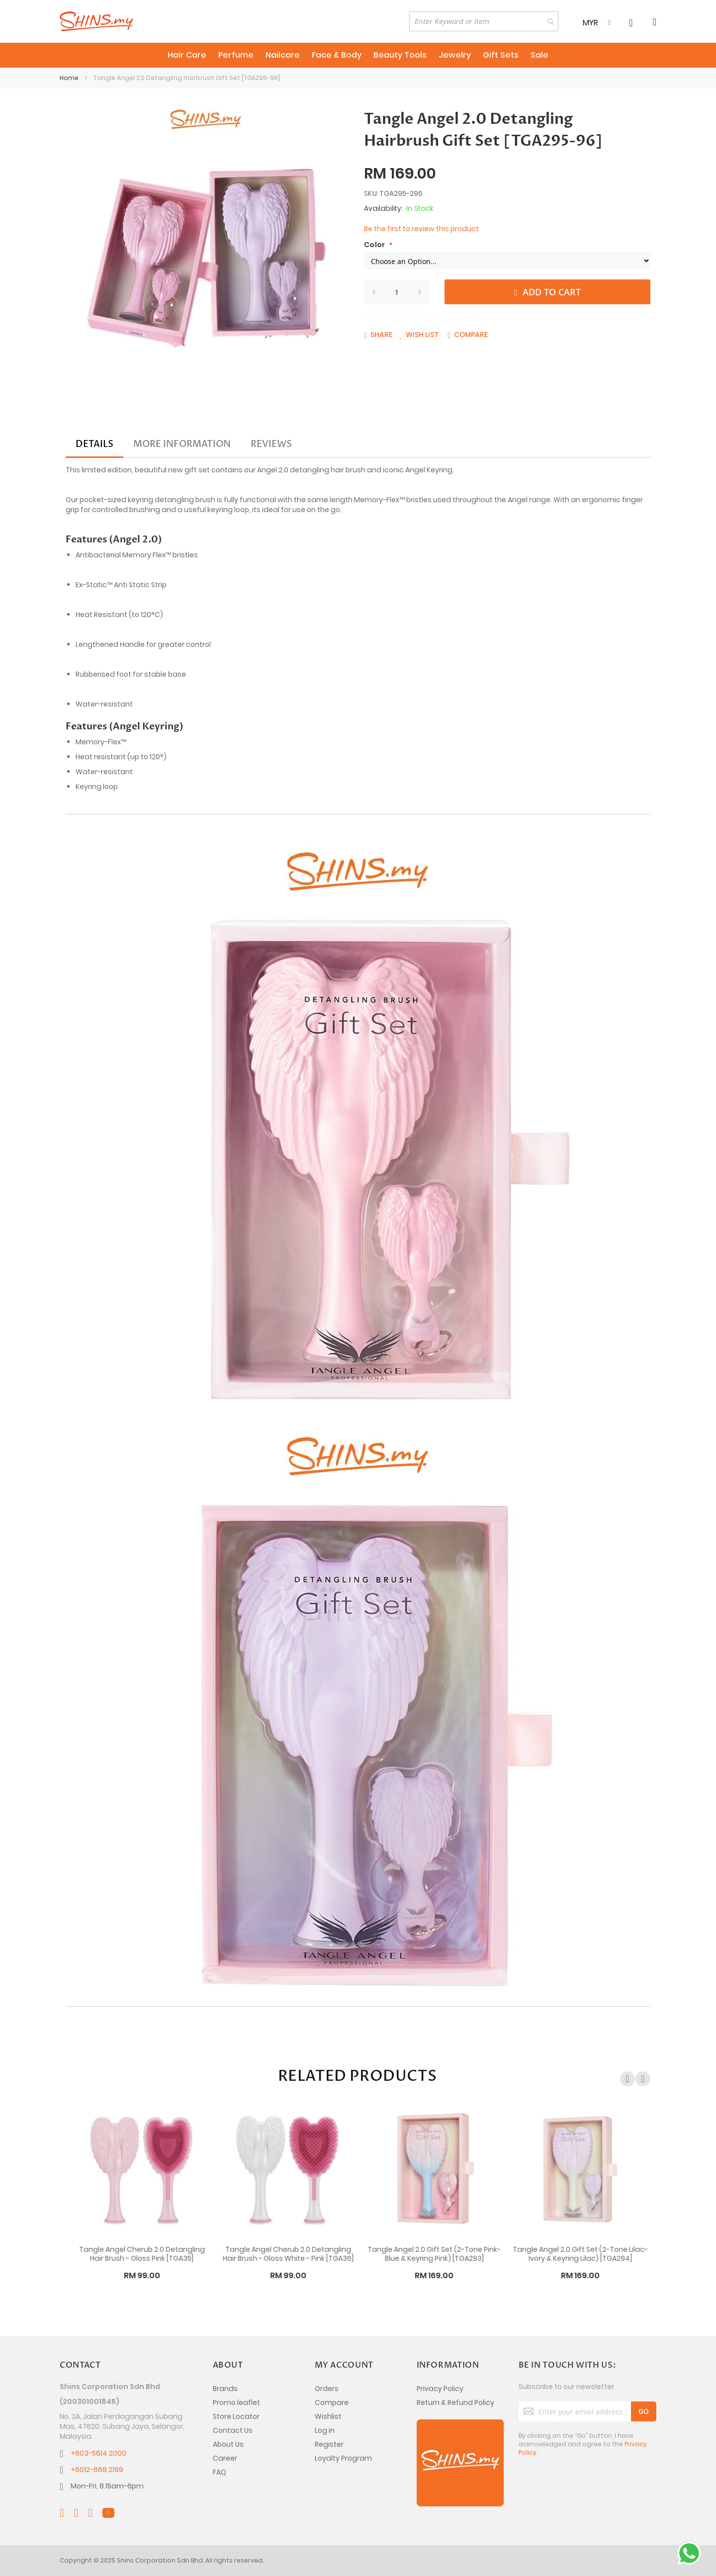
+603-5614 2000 (98, 2453)
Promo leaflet (236, 2402)
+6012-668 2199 (97, 2470)
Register (329, 2444)
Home (69, 78)
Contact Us (233, 2430)
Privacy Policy (440, 2389)
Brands (225, 2389)
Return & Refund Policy (455, 2402)
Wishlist (328, 2416)
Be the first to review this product (421, 229)
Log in (325, 2430)
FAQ (219, 2472)
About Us (228, 2444)
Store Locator (236, 2416)
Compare (332, 2402)
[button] (419, 335)
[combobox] (483, 21)
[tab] (94, 444)
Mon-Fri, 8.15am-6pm (107, 2486)
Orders (327, 2389)
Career (225, 2458)
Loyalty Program (343, 2458)
